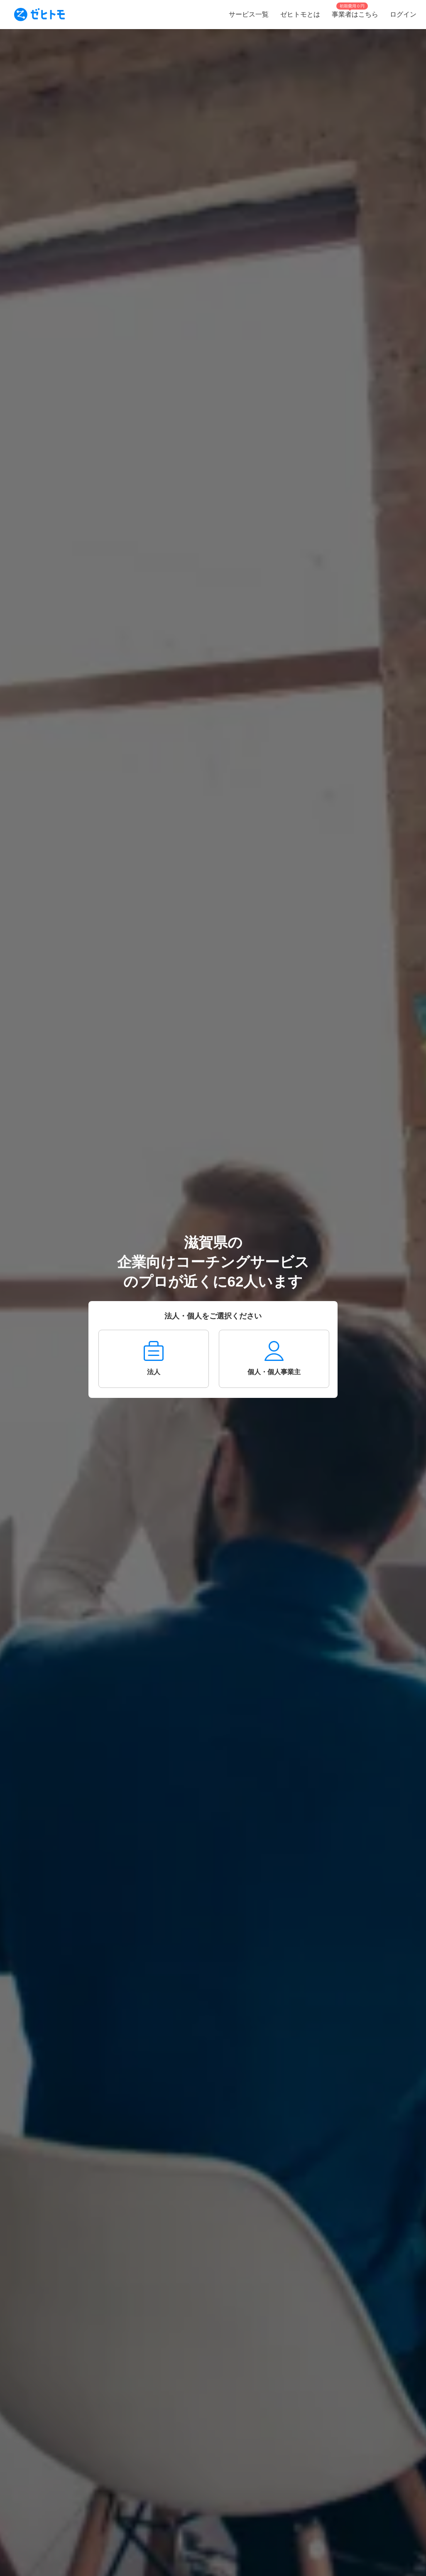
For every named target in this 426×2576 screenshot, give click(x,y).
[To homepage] (39, 15)
